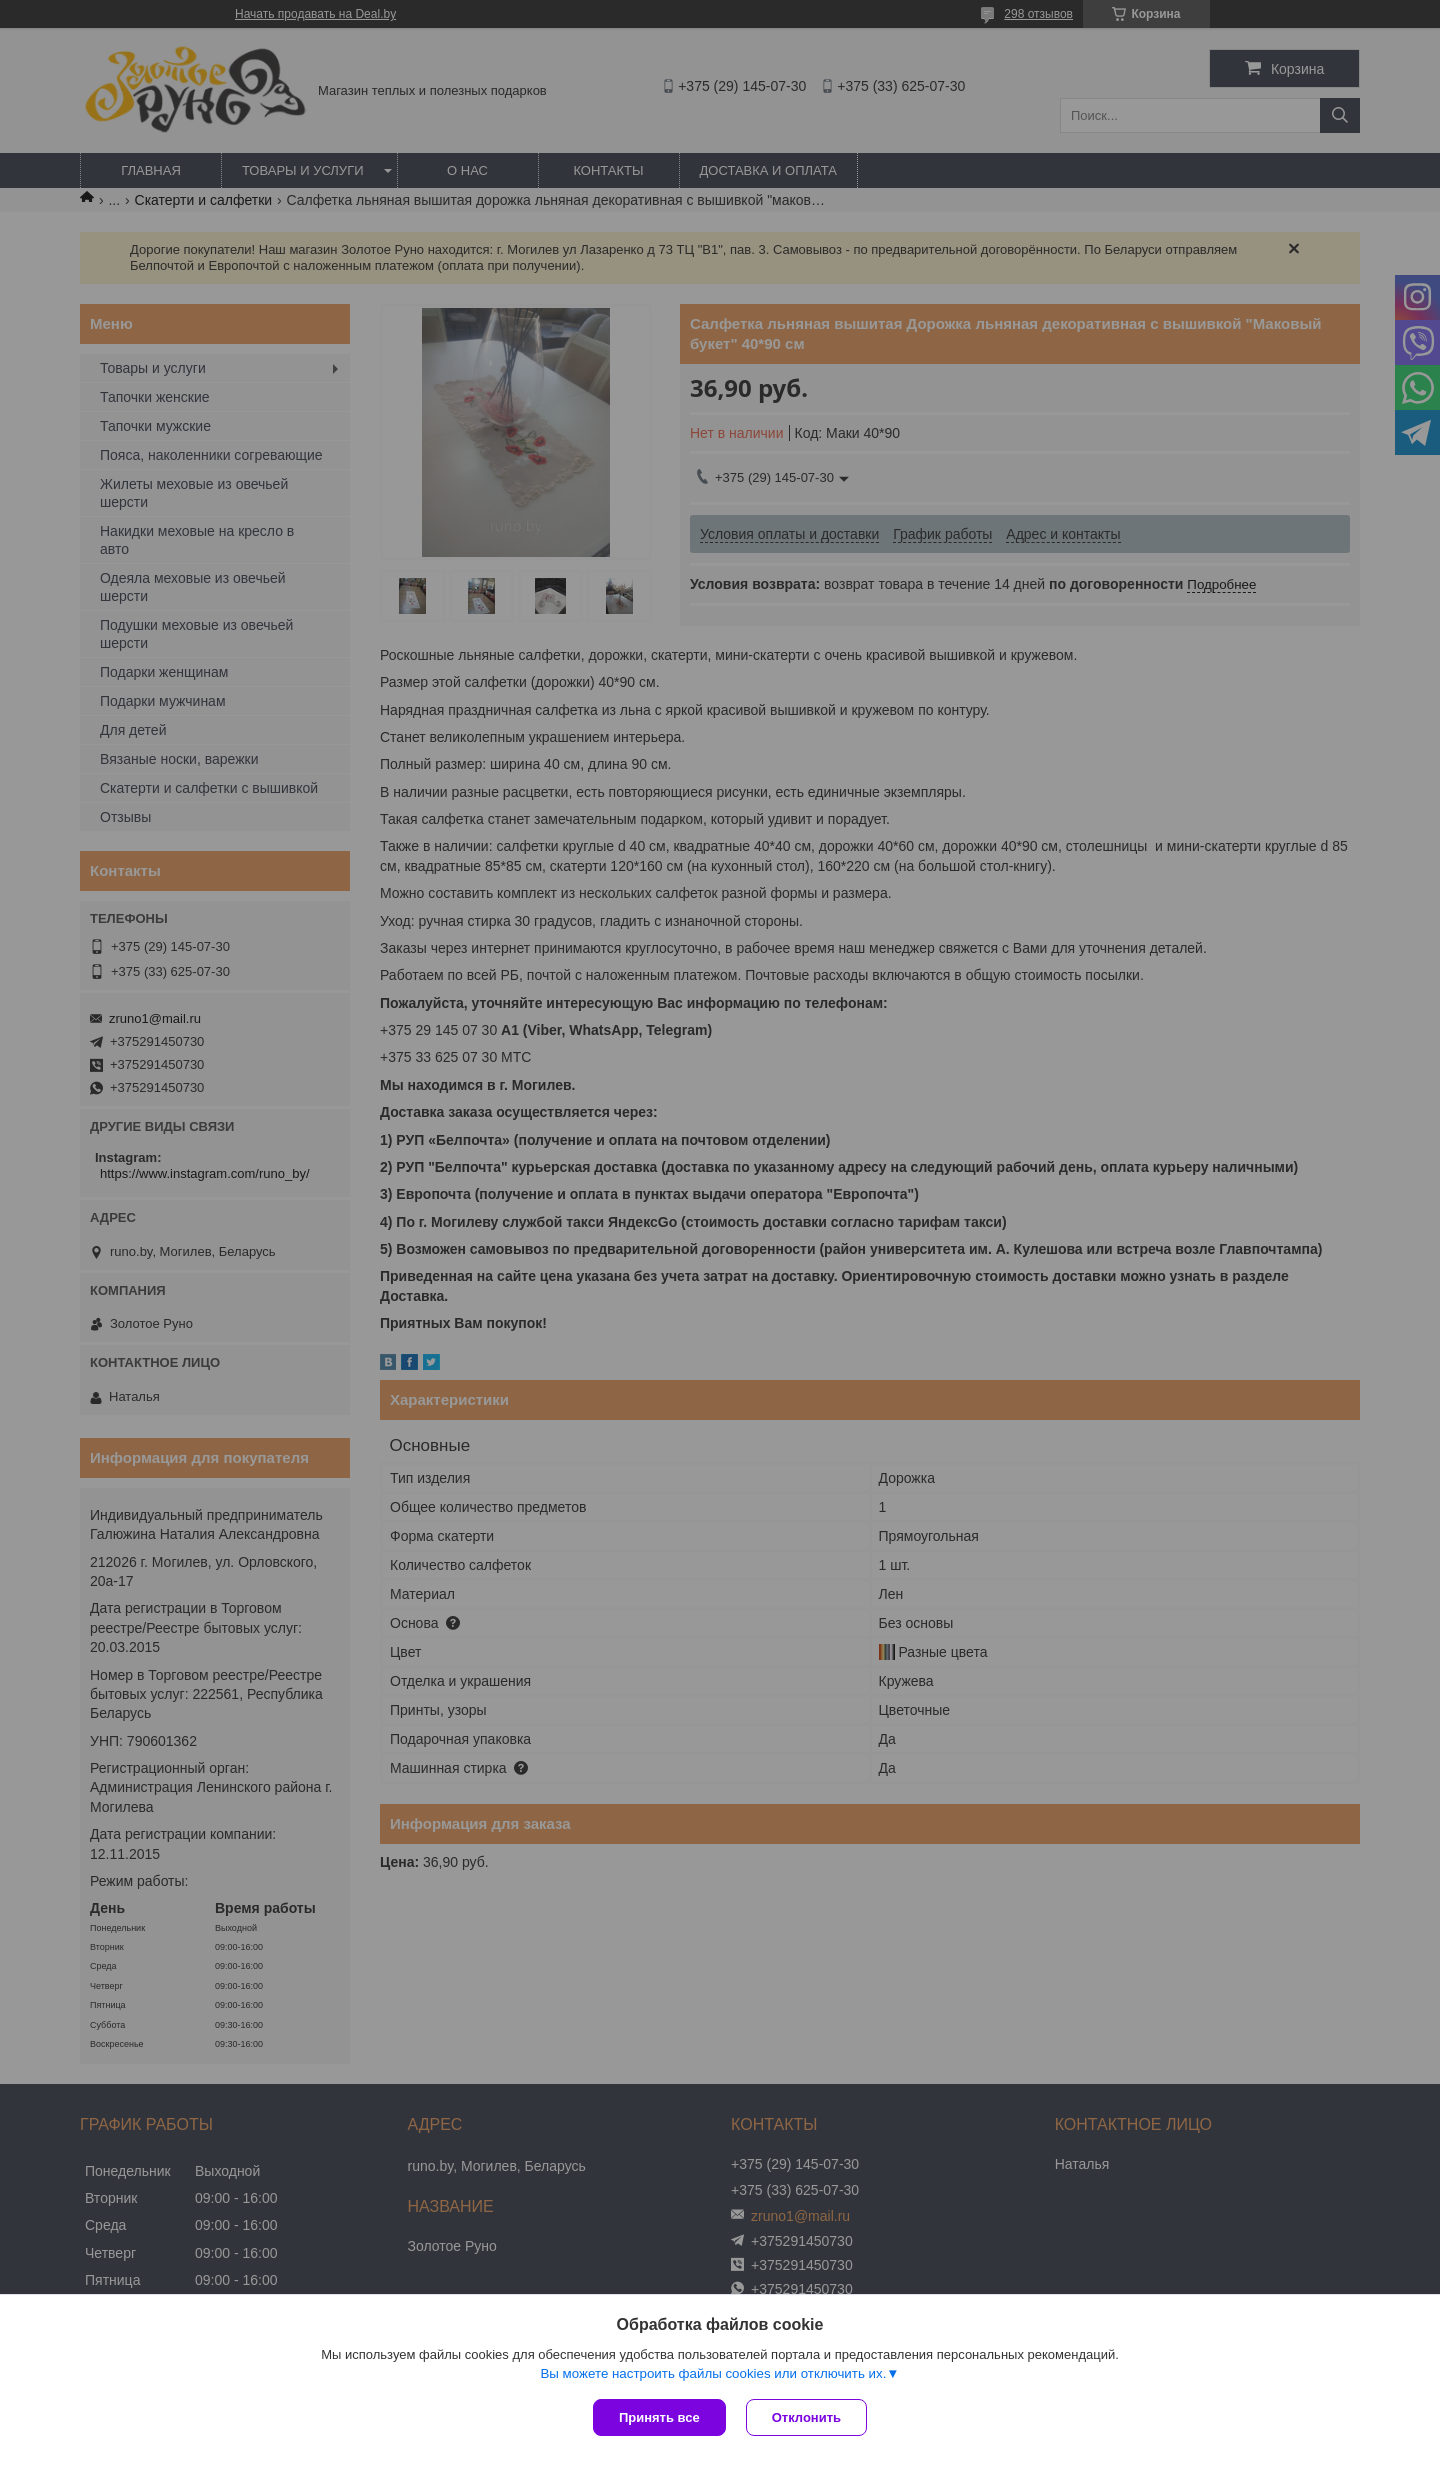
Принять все (659, 2417)
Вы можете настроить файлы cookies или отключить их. (713, 2373)
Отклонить (806, 2417)
